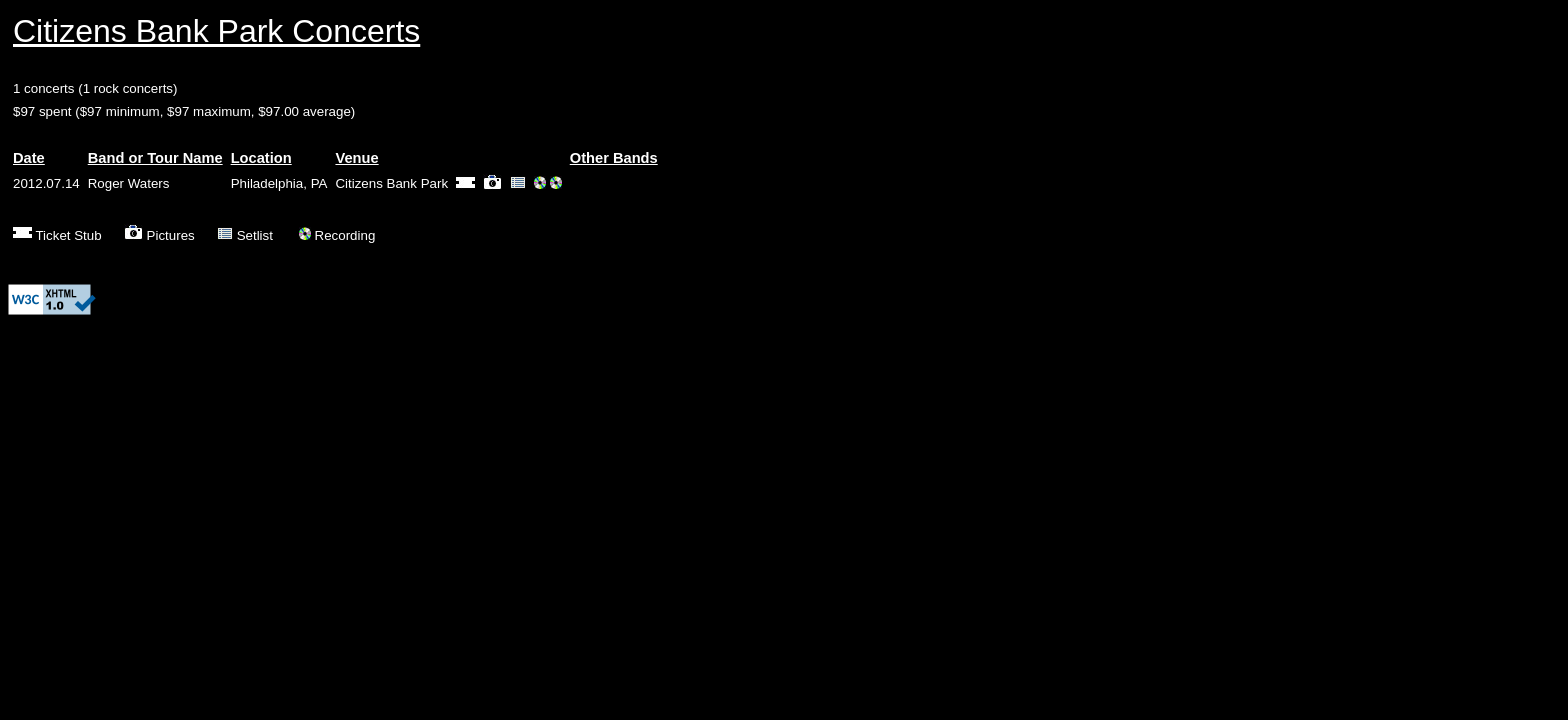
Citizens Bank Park (391, 183)
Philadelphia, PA (279, 183)
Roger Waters (129, 183)
